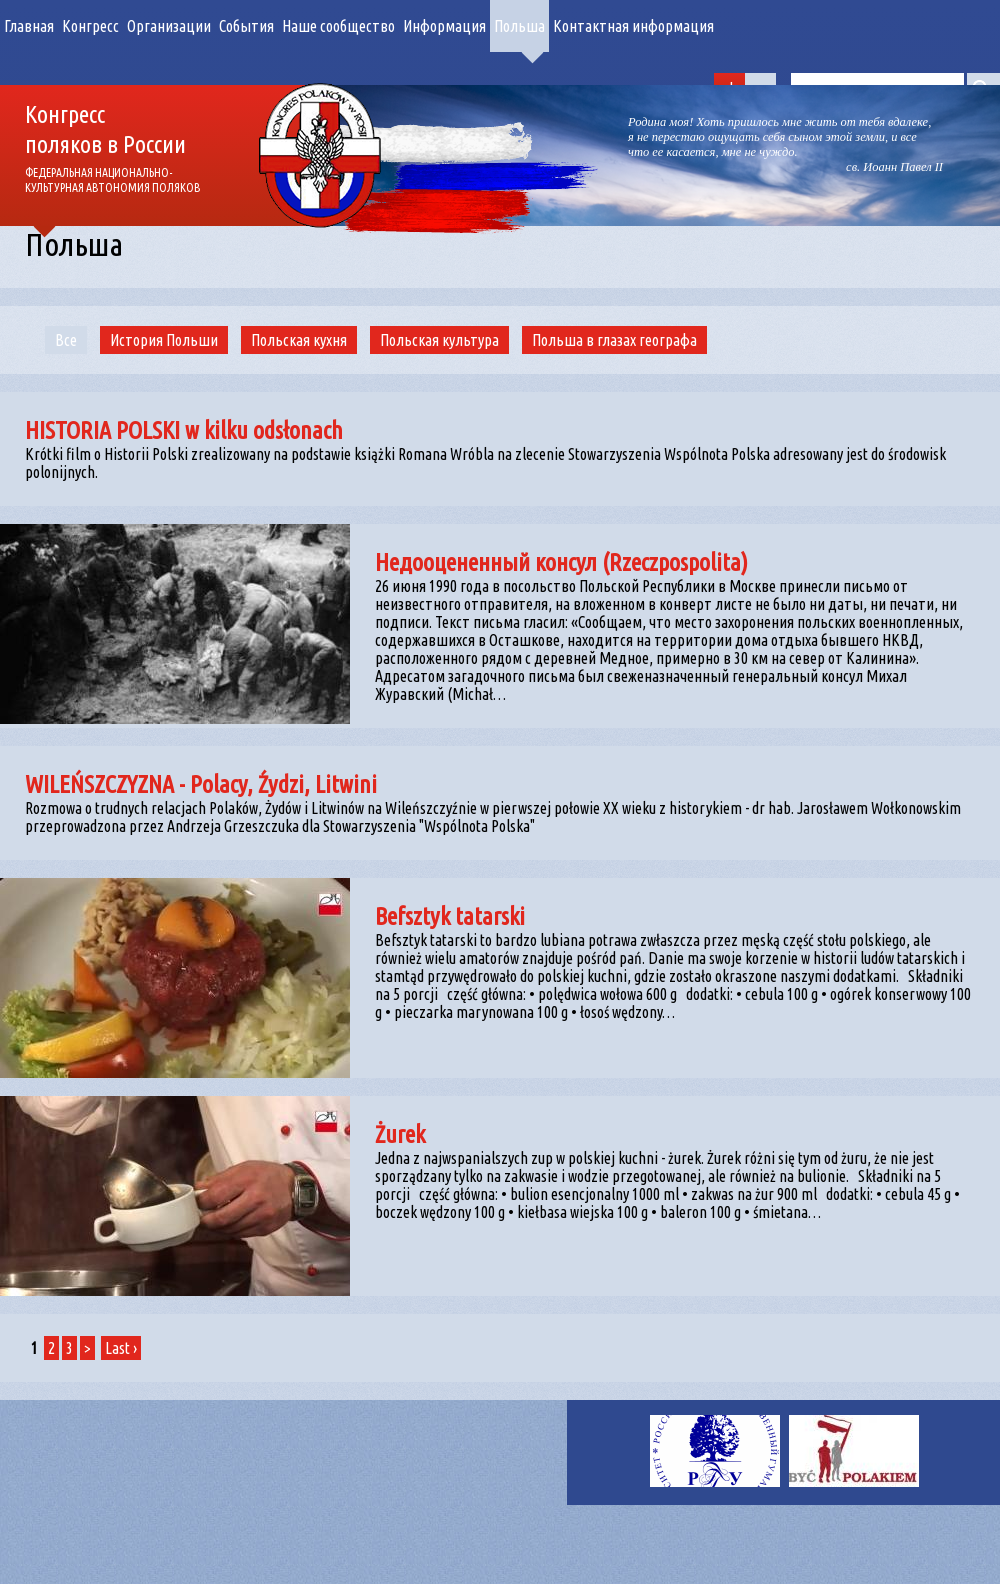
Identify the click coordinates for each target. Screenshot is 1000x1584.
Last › (121, 1348)
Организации (169, 26)
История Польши (164, 340)
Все (66, 340)
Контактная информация (633, 26)
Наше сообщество (338, 26)
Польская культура (439, 340)
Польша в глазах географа (614, 340)
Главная (29, 26)
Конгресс (90, 26)
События (246, 26)
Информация (444, 26)
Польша (519, 26)
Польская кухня (299, 340)
